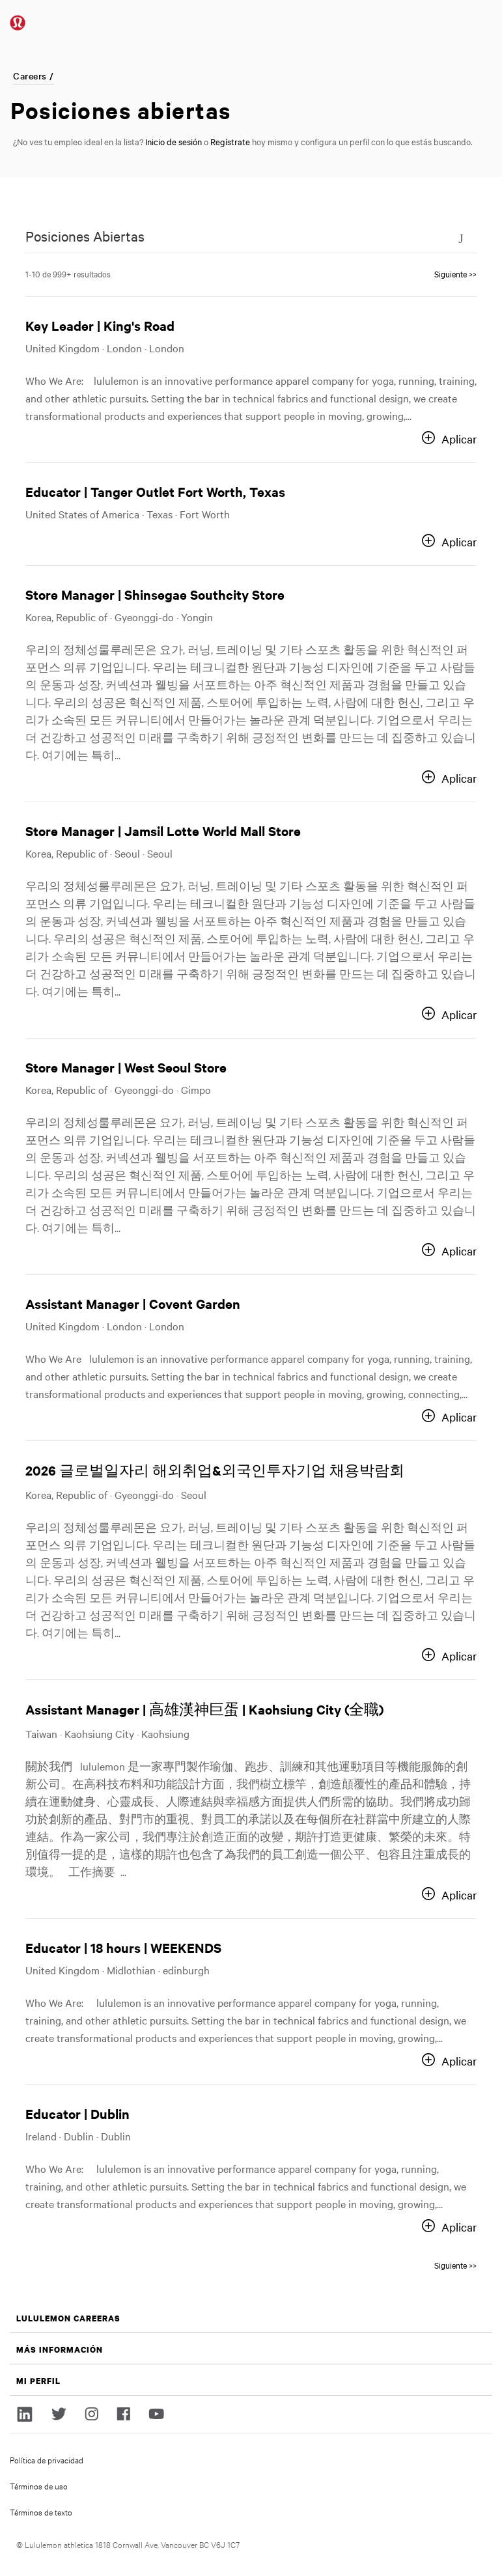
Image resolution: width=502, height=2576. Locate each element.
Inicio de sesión (173, 141)
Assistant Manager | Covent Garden (132, 1303)
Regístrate (230, 141)
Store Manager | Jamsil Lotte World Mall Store (163, 830)
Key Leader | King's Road (99, 325)
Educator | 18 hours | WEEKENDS (123, 1947)
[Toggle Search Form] (461, 238)
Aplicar (459, 438)
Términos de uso (39, 2485)
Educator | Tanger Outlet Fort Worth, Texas (155, 491)
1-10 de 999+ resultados (68, 273)
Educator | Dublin (77, 2113)
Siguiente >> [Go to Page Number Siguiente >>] (455, 273)
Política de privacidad (46, 2459)
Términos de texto (41, 2511)
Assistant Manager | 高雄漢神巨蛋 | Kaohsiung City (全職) (204, 1709)
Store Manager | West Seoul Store (126, 1067)
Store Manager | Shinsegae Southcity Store (155, 594)
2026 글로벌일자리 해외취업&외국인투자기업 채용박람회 (214, 1470)
